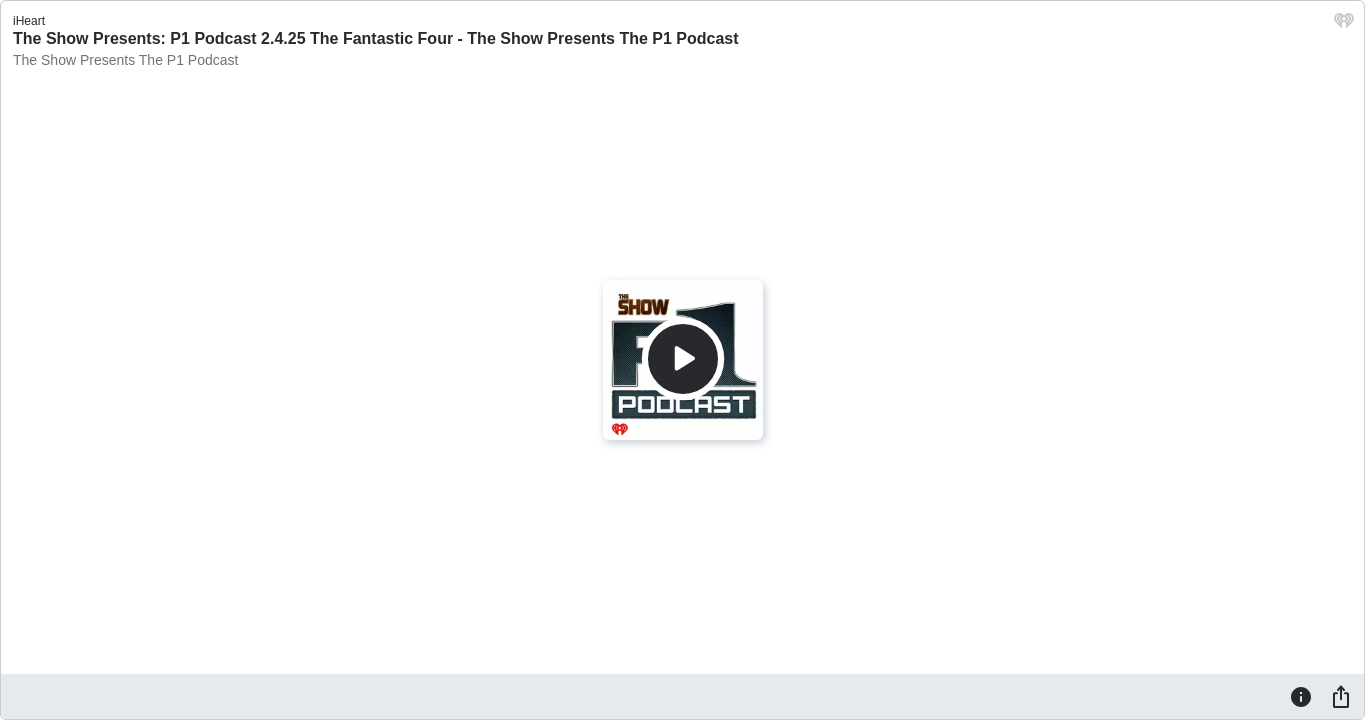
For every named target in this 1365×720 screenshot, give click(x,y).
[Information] (1301, 696)
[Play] (683, 359)
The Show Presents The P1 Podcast (125, 60)
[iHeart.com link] (1344, 25)
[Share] (1341, 696)
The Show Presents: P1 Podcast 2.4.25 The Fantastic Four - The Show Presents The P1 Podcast (376, 38)
